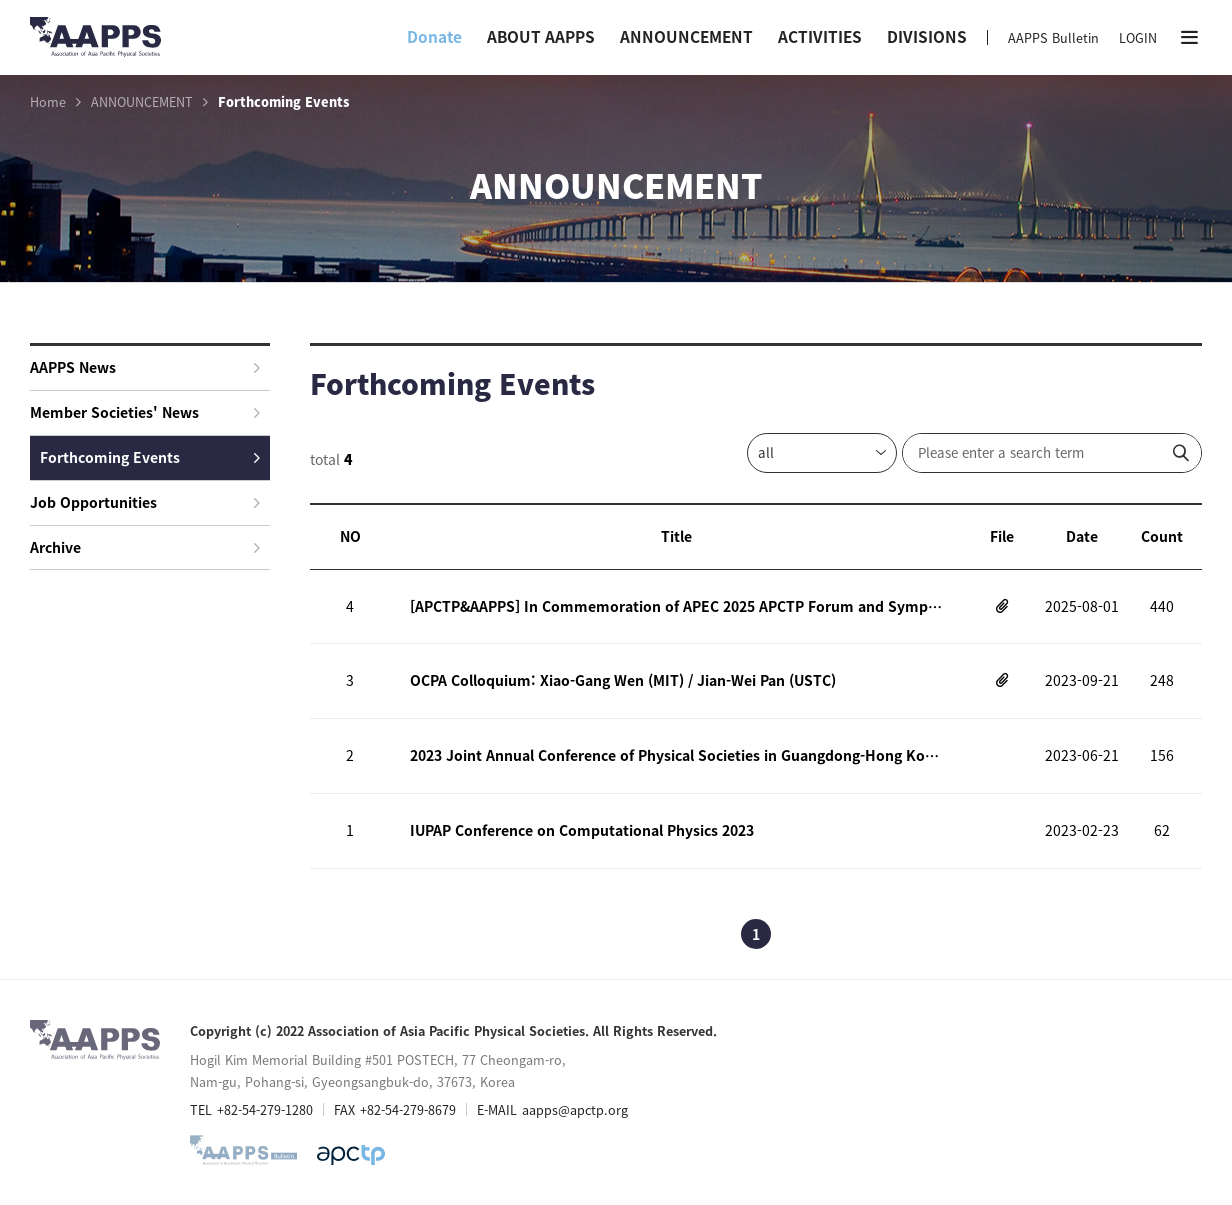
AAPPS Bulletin (1053, 37)
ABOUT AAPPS (541, 36)
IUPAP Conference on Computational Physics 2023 (582, 830)
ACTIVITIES (820, 36)
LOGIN (1138, 37)
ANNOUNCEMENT (686, 36)
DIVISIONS (927, 36)
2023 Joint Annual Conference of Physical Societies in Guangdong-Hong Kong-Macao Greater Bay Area (676, 755)
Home (48, 102)
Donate (434, 36)
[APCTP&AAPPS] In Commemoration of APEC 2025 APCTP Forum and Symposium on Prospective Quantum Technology (676, 606)
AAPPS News (145, 367)
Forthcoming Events (150, 457)
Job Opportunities (145, 502)
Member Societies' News (145, 412)
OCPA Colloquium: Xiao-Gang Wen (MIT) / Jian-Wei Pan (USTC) (623, 680)
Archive (145, 547)
